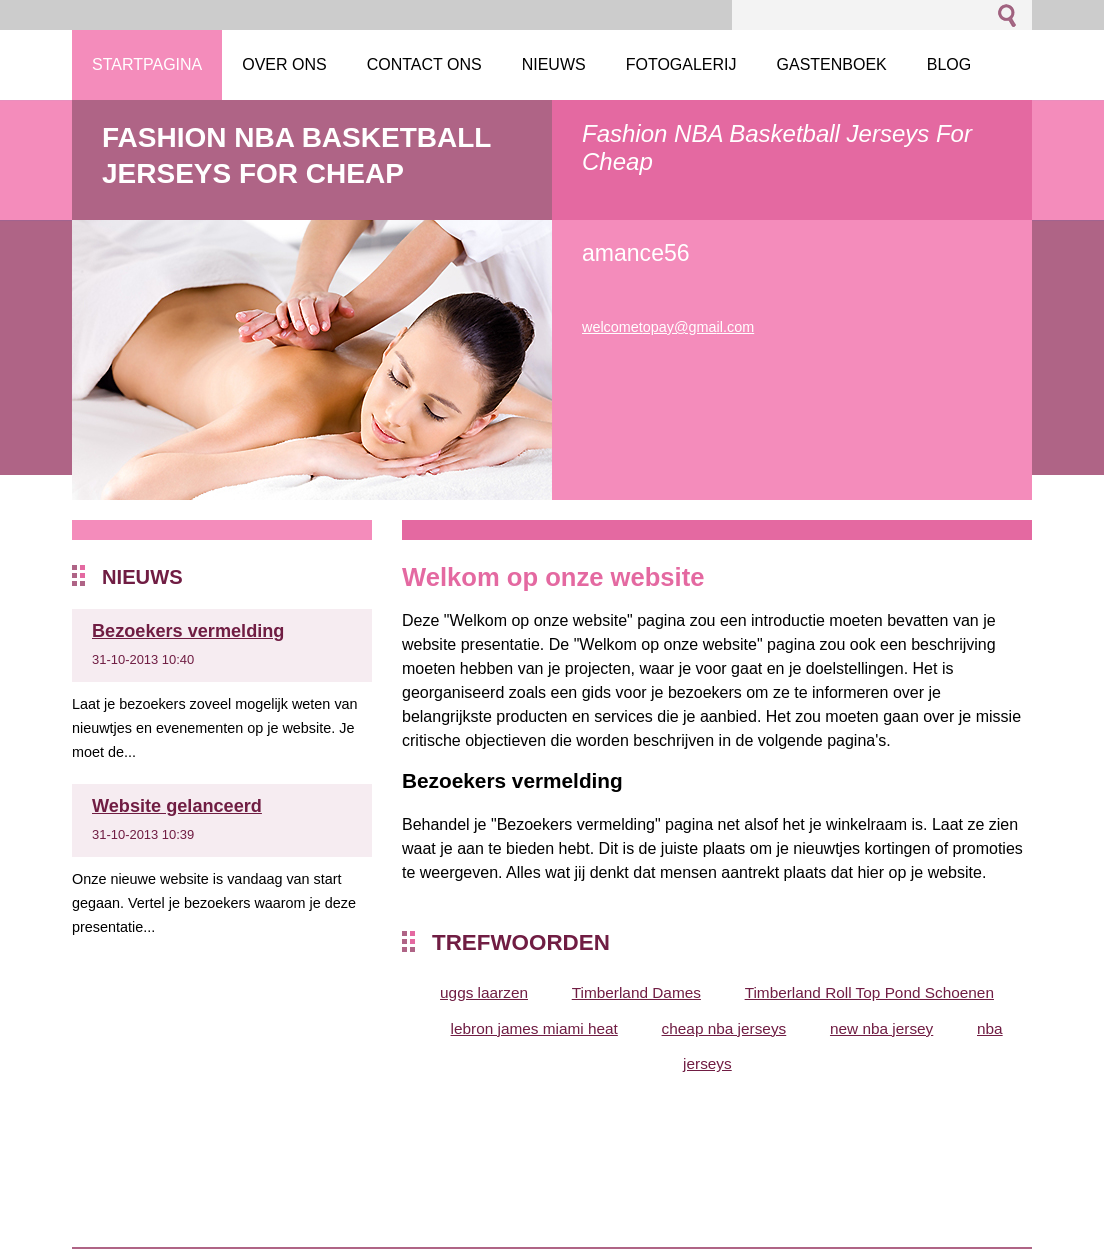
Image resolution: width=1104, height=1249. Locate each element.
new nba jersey (881, 1028)
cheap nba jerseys (724, 1028)
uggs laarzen (484, 992)
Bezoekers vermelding (188, 631)
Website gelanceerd (177, 806)
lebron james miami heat (534, 1028)
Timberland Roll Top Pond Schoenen (869, 992)
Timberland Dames (636, 992)
